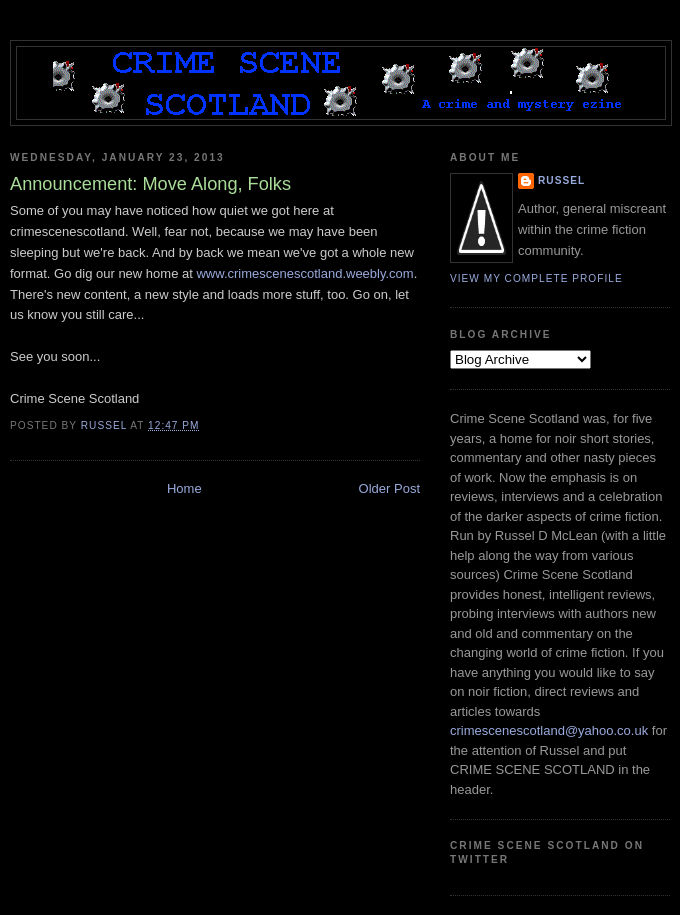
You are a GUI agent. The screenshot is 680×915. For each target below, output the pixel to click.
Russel (561, 180)
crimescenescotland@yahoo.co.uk (549, 730)
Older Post (389, 488)
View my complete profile (536, 278)
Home (184, 488)
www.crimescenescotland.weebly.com (304, 273)
